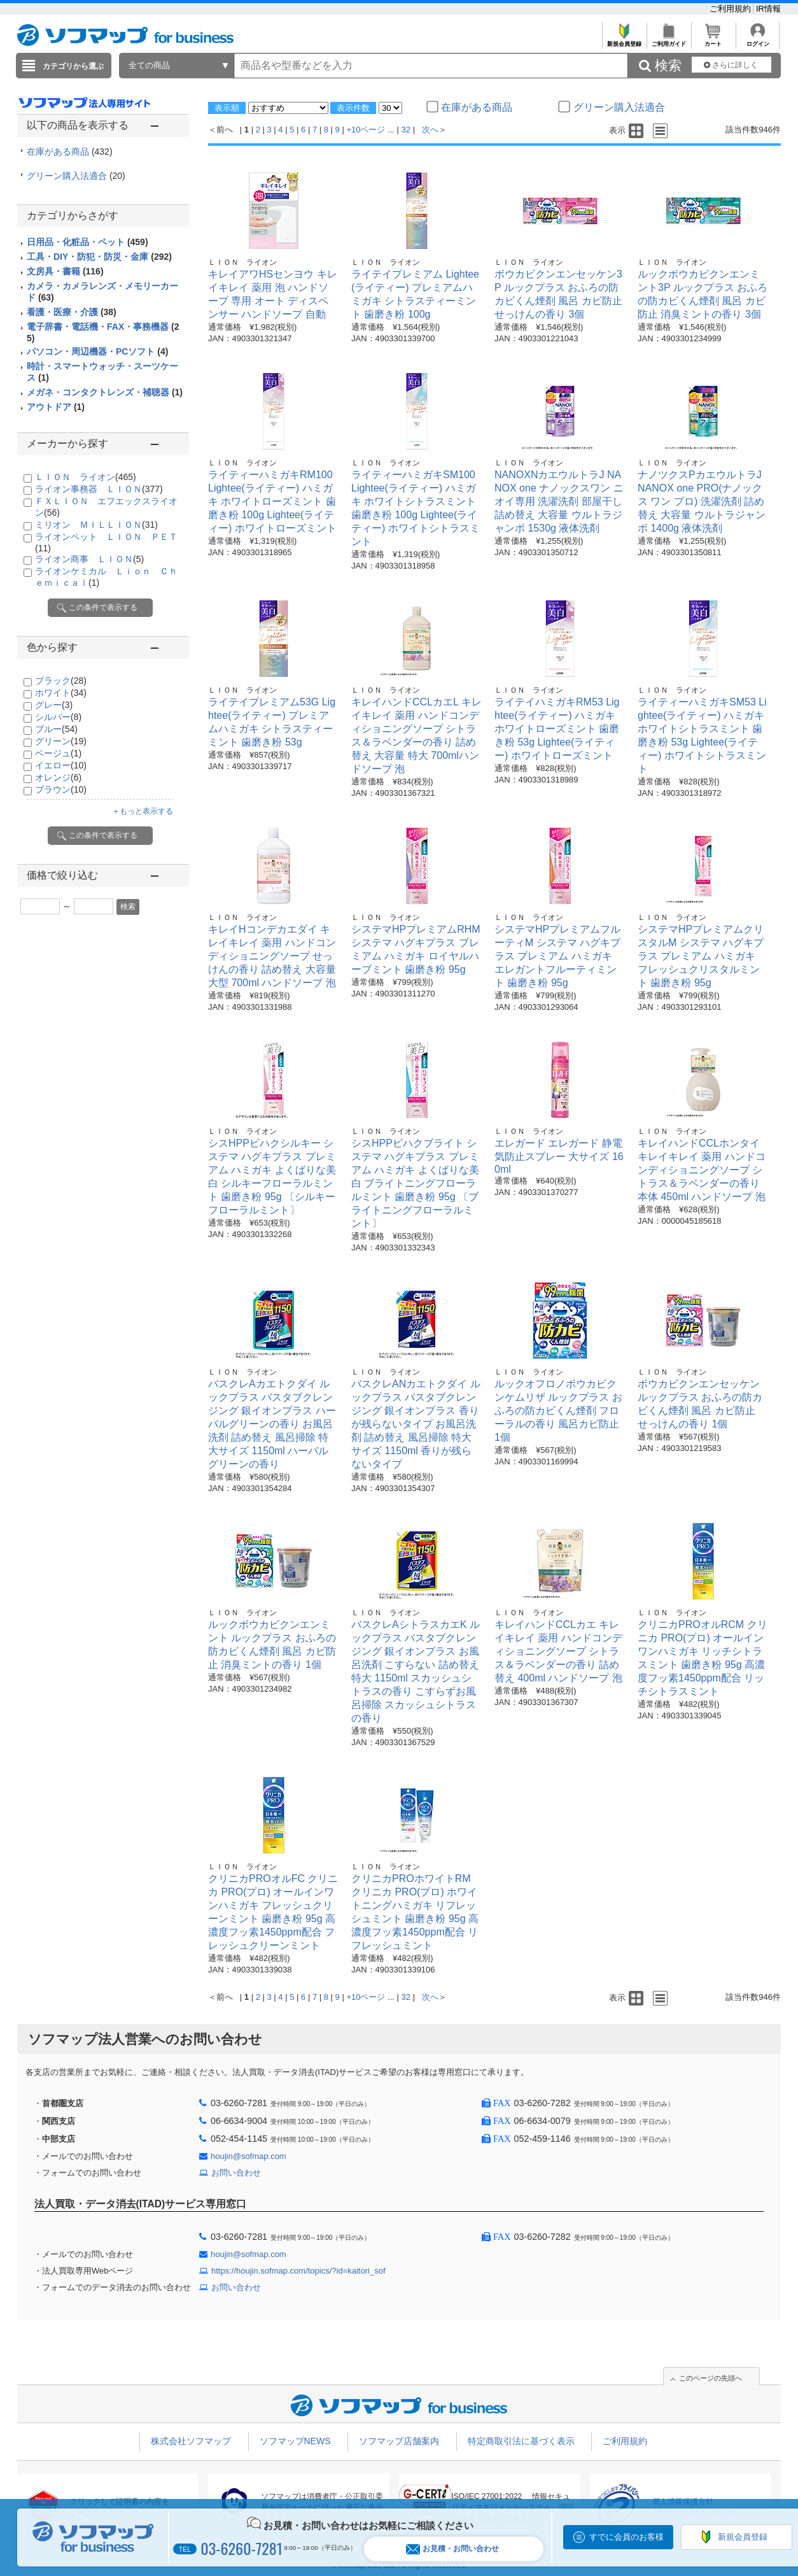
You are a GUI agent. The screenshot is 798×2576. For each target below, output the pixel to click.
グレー (54, 705)
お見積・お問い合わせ (452, 2549)
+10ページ (365, 129)
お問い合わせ (236, 2172)
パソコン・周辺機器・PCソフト (97, 351)
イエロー (61, 765)
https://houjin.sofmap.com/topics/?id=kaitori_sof (298, 2270)
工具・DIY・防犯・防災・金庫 (99, 256)
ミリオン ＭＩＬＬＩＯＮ (96, 525)
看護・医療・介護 (71, 312)
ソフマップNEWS (295, 2441)
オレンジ (58, 777)
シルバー (58, 717)
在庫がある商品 (70, 151)
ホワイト (61, 693)
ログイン (757, 40)
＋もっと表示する (142, 811)
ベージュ (58, 753)
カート (713, 40)
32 (406, 129)
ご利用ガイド (668, 40)
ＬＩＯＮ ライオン (85, 477)
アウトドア (56, 407)
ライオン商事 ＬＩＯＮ (89, 559)
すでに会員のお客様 (626, 2537)
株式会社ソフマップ (191, 2441)
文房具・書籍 (65, 271)
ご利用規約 (731, 8)
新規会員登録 (624, 40)
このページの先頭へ (710, 2378)
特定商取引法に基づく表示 (521, 2441)
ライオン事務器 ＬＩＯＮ (99, 489)
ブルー (56, 729)
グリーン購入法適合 (76, 176)
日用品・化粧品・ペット (87, 242)
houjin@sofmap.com (248, 2156)
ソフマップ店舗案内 (399, 2441)
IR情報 (768, 8)
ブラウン (61, 789)
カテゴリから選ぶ (73, 66)
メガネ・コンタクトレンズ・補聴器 (105, 392)
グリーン (61, 741)
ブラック (61, 681)
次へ (430, 129)
